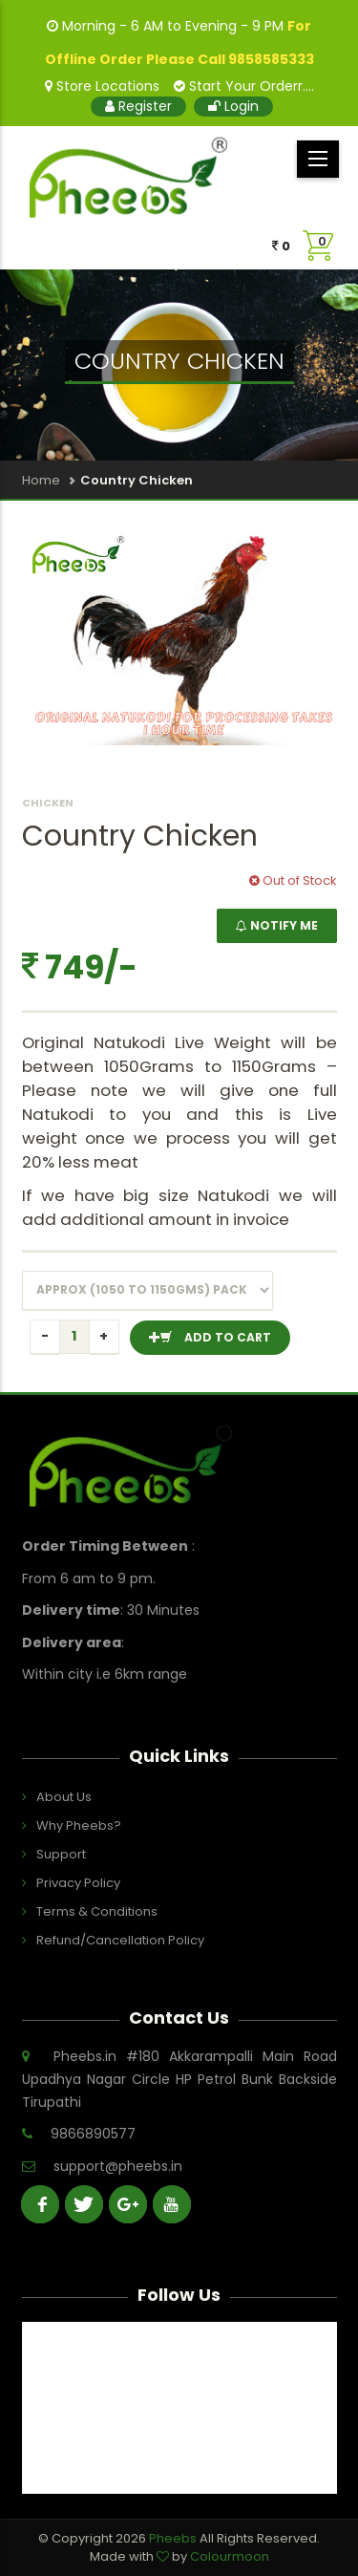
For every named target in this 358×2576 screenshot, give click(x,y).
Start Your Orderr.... (244, 86)
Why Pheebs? (78, 1825)
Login (233, 106)
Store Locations (102, 86)
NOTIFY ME (277, 925)
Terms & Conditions (97, 1911)
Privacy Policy (78, 1883)
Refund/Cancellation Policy (120, 1940)
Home (41, 480)
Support (61, 1854)
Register (138, 106)
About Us (64, 1797)
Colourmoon (229, 2556)
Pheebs (174, 2538)
